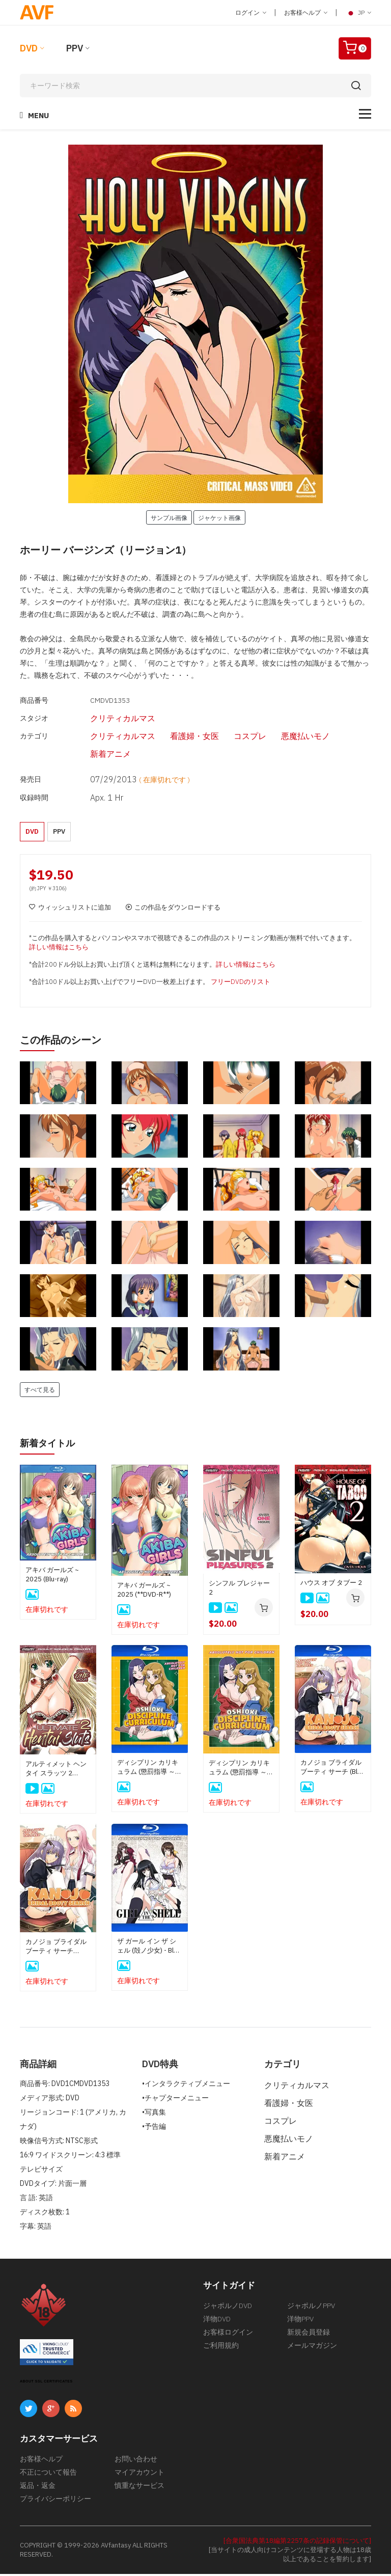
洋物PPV (300, 2320)
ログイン (250, 12)
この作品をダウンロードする (172, 910)
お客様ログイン (228, 2334)
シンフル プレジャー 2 (239, 1590)
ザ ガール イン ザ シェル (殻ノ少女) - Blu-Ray (148, 1948)
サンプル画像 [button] (169, 517)
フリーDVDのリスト (240, 984)
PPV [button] (59, 831)
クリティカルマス (105, 718)
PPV (74, 48)
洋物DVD (217, 2320)
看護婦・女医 (177, 736)
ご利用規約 (221, 2347)
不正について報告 (48, 2474)
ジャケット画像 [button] (219, 517)
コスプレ (232, 736)
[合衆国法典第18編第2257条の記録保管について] (297, 2542)
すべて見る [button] (39, 1392)
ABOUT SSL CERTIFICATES (46, 2383)
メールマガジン (312, 2347)
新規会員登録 (308, 2334)
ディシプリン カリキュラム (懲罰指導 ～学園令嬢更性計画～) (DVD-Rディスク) (241, 1770)
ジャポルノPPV (311, 2307)
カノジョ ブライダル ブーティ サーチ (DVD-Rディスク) (56, 1948)
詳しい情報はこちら (59, 949)
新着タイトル (50, 1445)
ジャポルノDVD (227, 2307)
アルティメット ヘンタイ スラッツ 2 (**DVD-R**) (56, 1771)
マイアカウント (139, 2474)
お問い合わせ (136, 2460)
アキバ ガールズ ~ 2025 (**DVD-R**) (144, 1592)
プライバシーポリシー (55, 2500)
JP (358, 13)
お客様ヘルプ (305, 12)
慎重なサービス (139, 2487)
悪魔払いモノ (288, 736)
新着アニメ (93, 754)
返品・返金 (37, 2487)
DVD (29, 48)
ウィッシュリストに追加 (70, 910)
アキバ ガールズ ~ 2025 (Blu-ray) (52, 1576)
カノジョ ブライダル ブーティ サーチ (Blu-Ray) (332, 1769)
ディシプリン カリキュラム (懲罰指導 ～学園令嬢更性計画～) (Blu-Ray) (149, 1769)
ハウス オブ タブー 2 (331, 1584)
